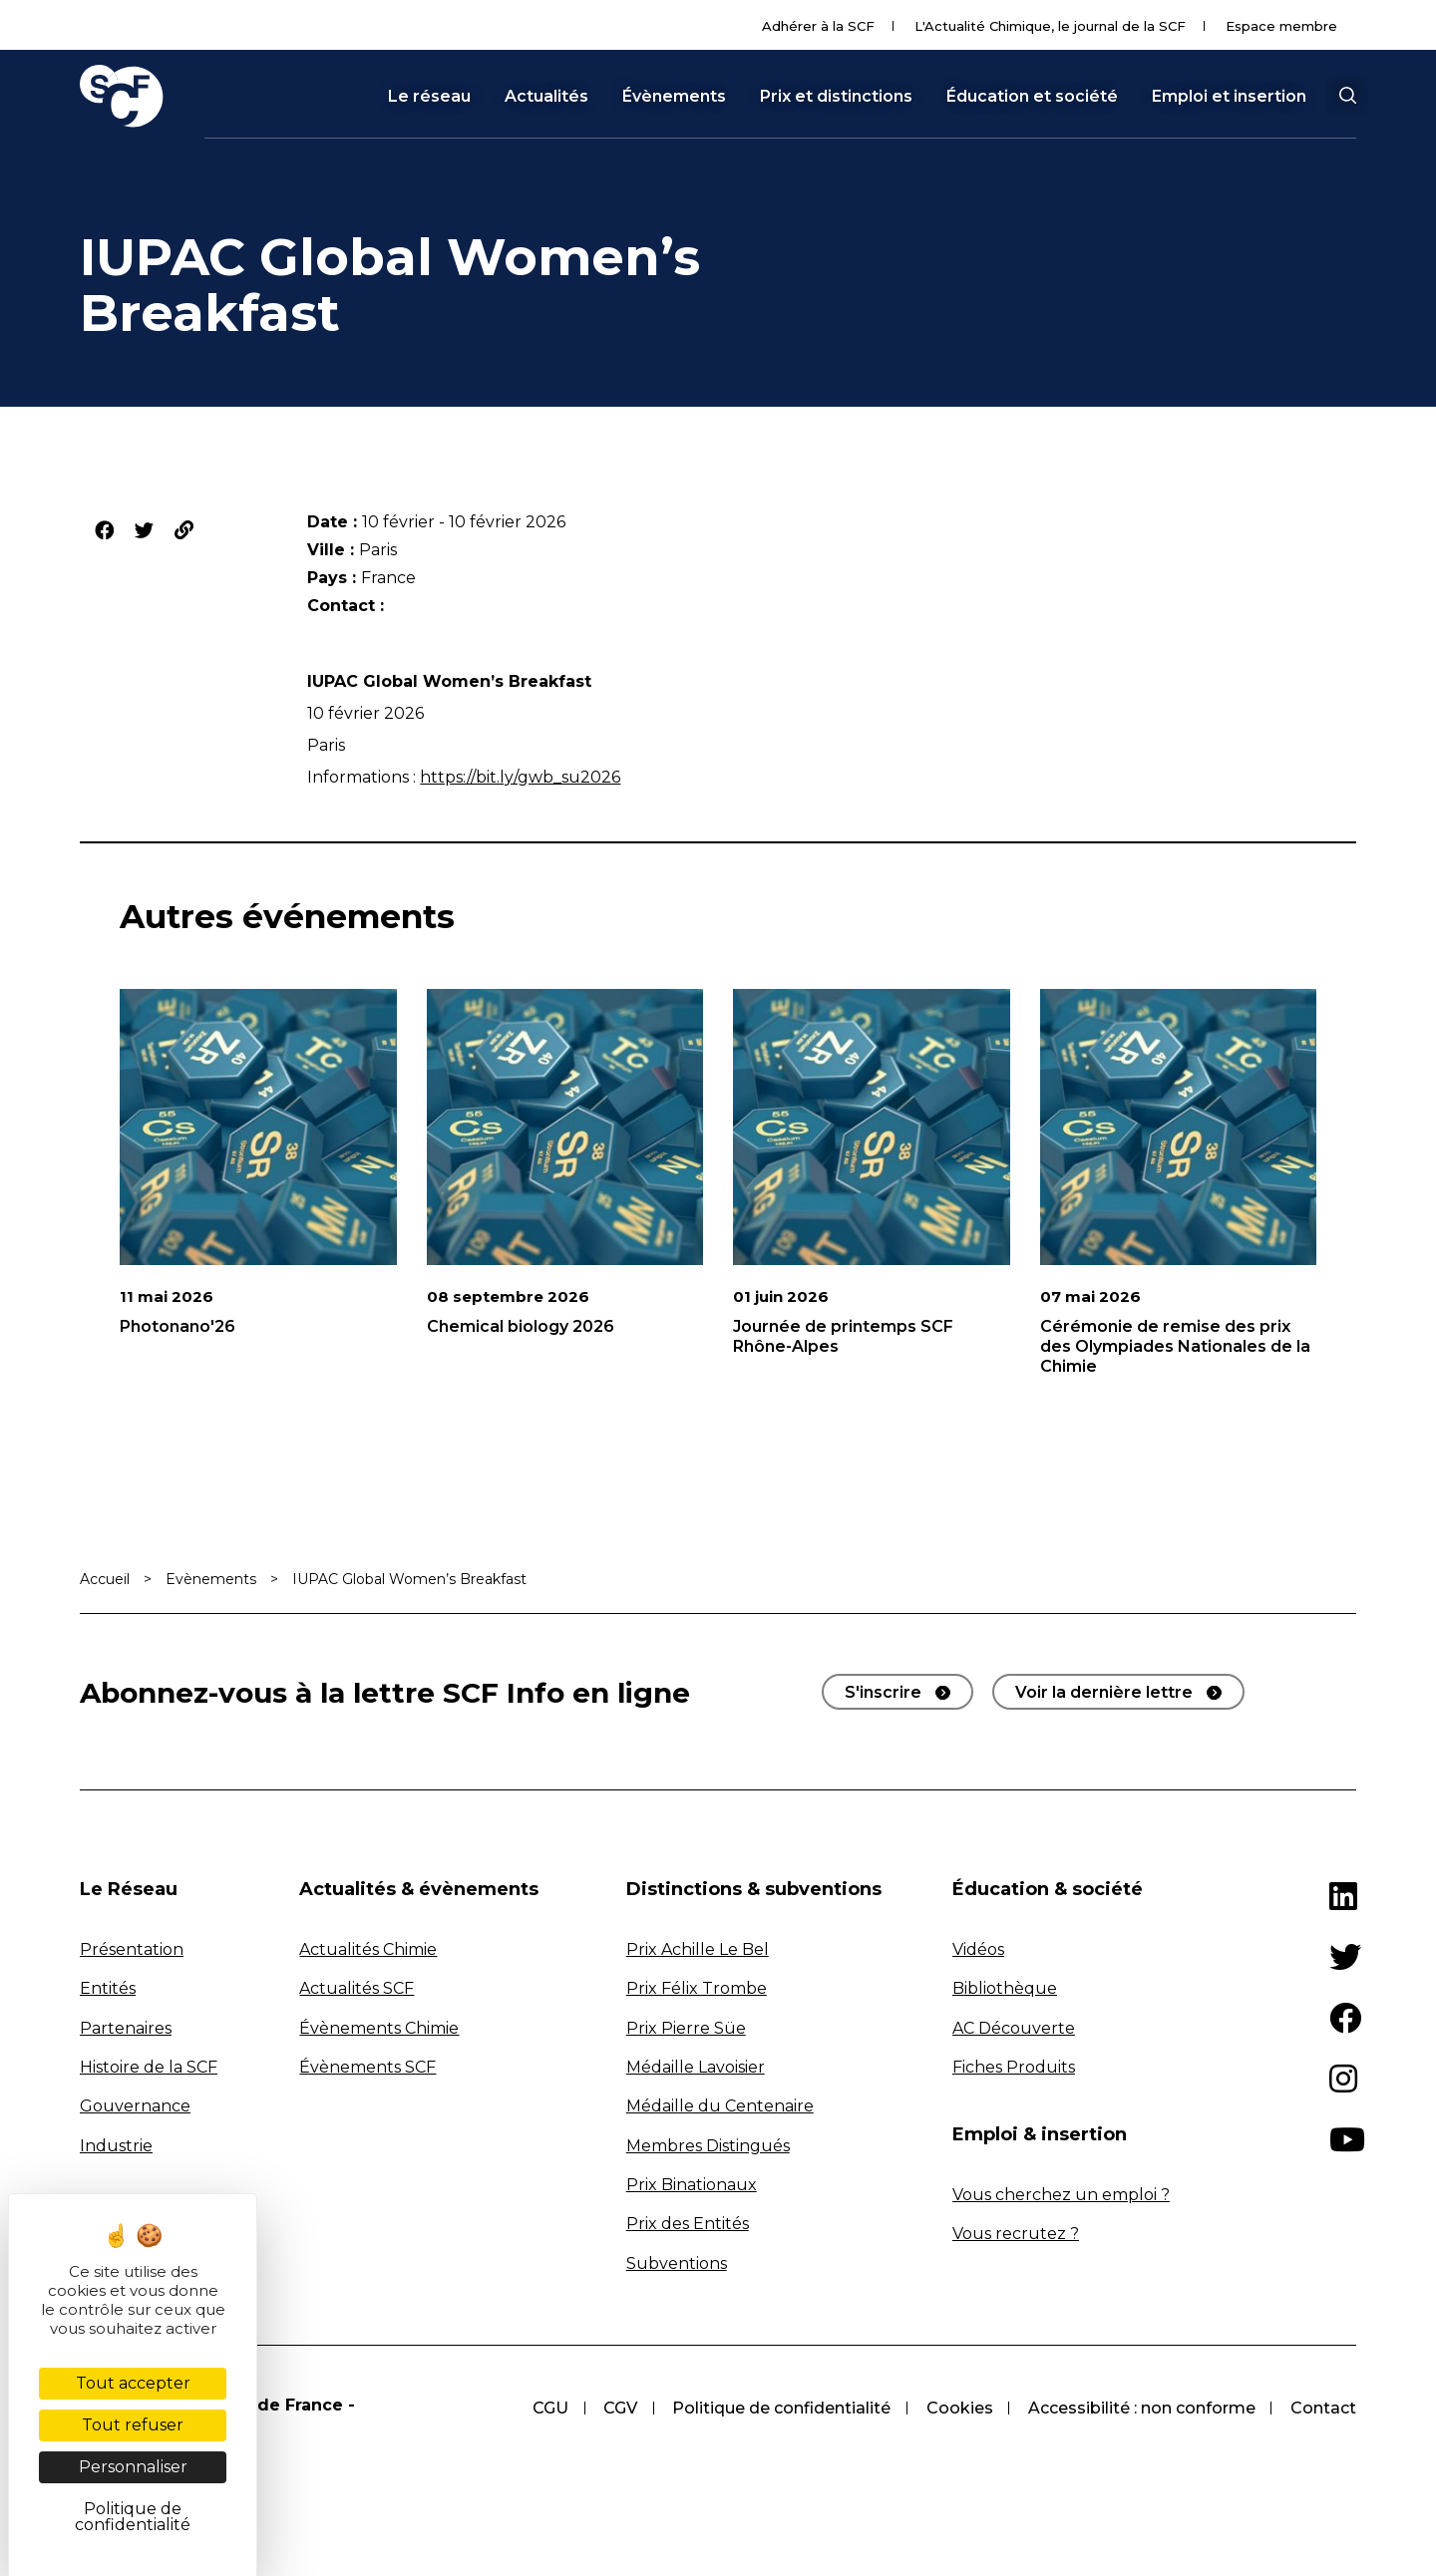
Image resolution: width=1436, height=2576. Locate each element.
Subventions (676, 2263)
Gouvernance (135, 2105)
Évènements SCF (367, 2067)
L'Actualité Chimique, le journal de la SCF (1050, 26)
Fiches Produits (1013, 2067)
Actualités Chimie (368, 1949)
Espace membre (1281, 26)
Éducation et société (1032, 97)
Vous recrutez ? (1015, 2233)
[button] (1347, 96)
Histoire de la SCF (148, 2067)
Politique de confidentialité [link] (132, 2516)
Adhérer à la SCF (818, 26)
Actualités (546, 97)
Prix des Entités (687, 2223)
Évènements (674, 97)
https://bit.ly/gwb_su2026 (520, 777)
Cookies (957, 2408)
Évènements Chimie (379, 2028)
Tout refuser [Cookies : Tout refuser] (132, 2424)
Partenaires (126, 2028)
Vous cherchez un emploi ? (1061, 2194)
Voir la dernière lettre (1104, 1692)
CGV (617, 2408)
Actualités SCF (356, 1988)
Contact (1323, 2408)
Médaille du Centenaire (720, 2105)
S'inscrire (883, 1692)
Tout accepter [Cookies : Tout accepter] (133, 2383)
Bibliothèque (1004, 1988)
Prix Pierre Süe (686, 2028)
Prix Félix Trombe (696, 1988)
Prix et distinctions (836, 97)
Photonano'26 (177, 1326)
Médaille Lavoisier (695, 2067)
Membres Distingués (708, 2145)
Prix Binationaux (691, 2184)
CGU (546, 2408)
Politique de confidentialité (779, 2408)
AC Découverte (1013, 2028)
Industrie (116, 2145)
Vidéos (978, 1949)
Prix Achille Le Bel (697, 1949)
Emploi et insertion (1229, 97)
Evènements (211, 1579)
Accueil (105, 1579)
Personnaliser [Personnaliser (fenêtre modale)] (133, 2466)
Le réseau (429, 97)
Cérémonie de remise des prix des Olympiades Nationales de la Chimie (1175, 1346)
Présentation (131, 1949)
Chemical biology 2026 (520, 1326)
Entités (108, 1988)
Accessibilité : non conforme (1141, 2408)
